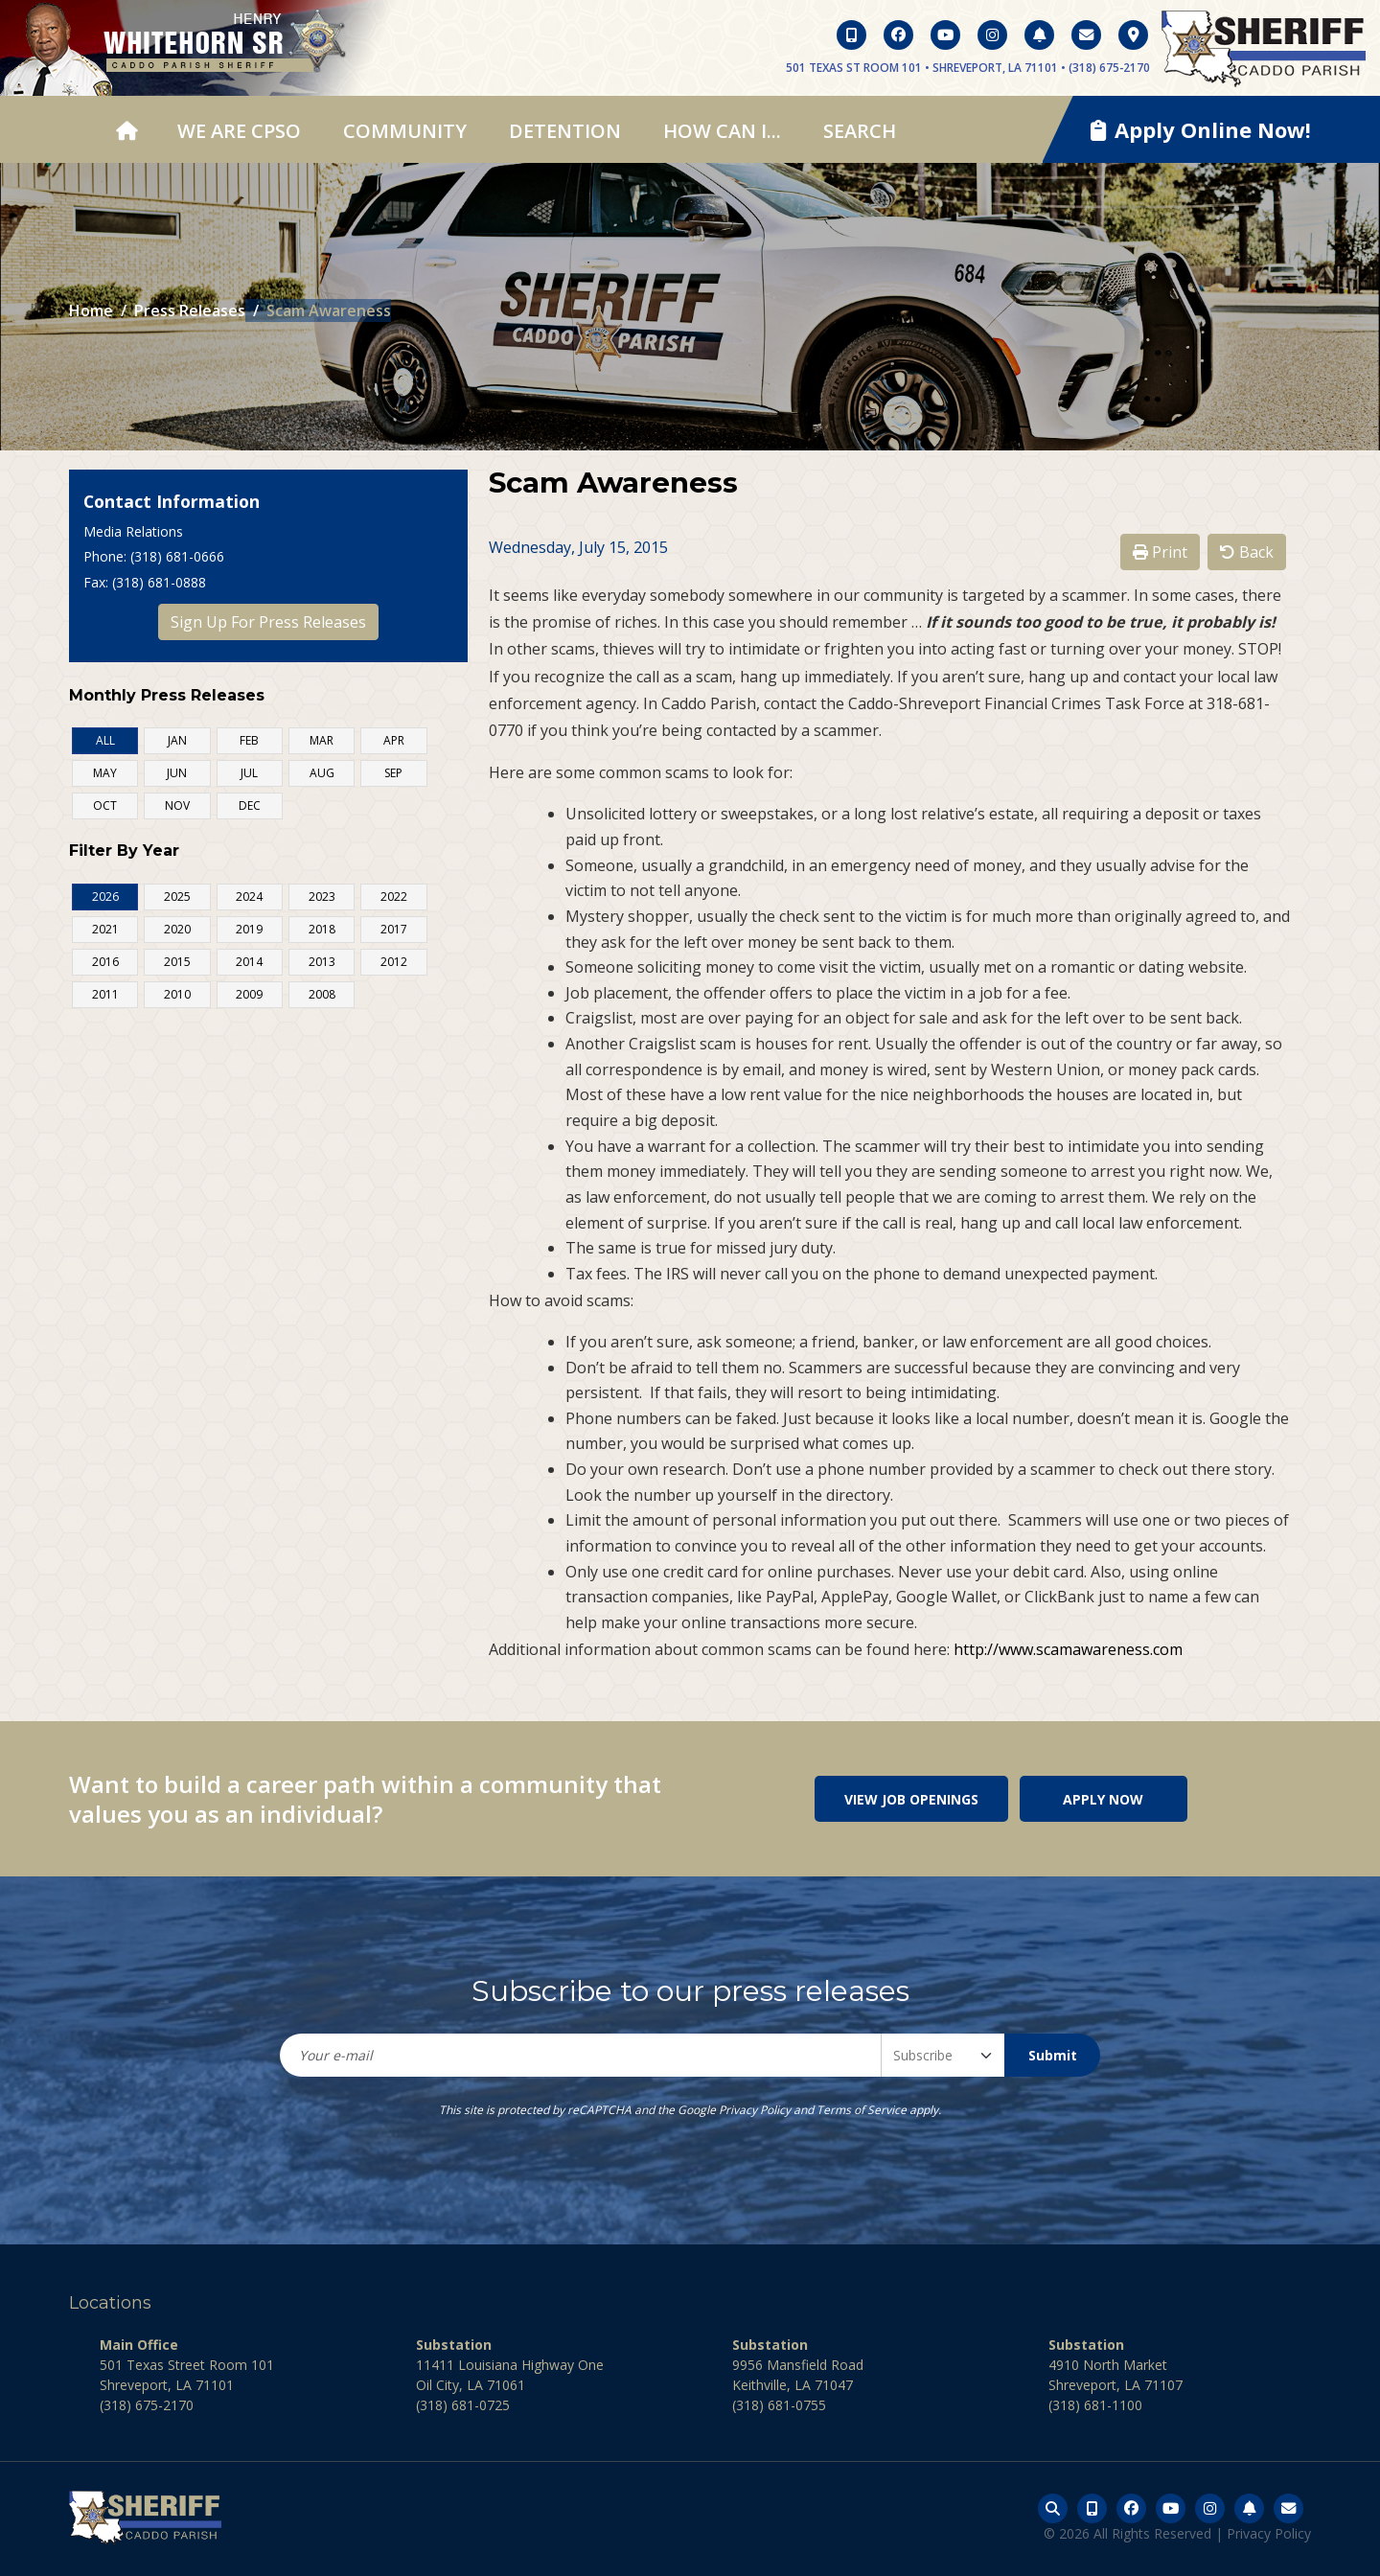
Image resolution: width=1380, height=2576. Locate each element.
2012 (393, 962)
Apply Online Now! (1201, 129)
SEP (393, 773)
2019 (249, 929)
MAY (105, 773)
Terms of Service (861, 2110)
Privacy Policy (755, 2110)
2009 (249, 994)
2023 (322, 896)
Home (91, 310)
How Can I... (722, 131)
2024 (249, 896)
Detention (565, 131)
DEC (250, 805)
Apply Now (1103, 1799)
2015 (177, 962)
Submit (1052, 2055)
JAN (177, 740)
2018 (322, 929)
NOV (177, 805)
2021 (105, 929)
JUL (249, 773)
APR (393, 740)
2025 (177, 896)
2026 (105, 896)
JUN (177, 773)
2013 (322, 962)
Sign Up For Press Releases (268, 621)
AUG (322, 773)
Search (859, 131)
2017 (393, 929)
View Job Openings (911, 1799)
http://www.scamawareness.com (1068, 1649)
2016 (105, 962)
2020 (177, 929)
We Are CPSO (239, 131)
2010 (177, 994)
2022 (393, 896)
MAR (322, 740)
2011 (105, 994)
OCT (105, 805)
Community (405, 131)
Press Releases (189, 310)
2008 (322, 994)
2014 (249, 962)
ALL (105, 740)
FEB (249, 740)
